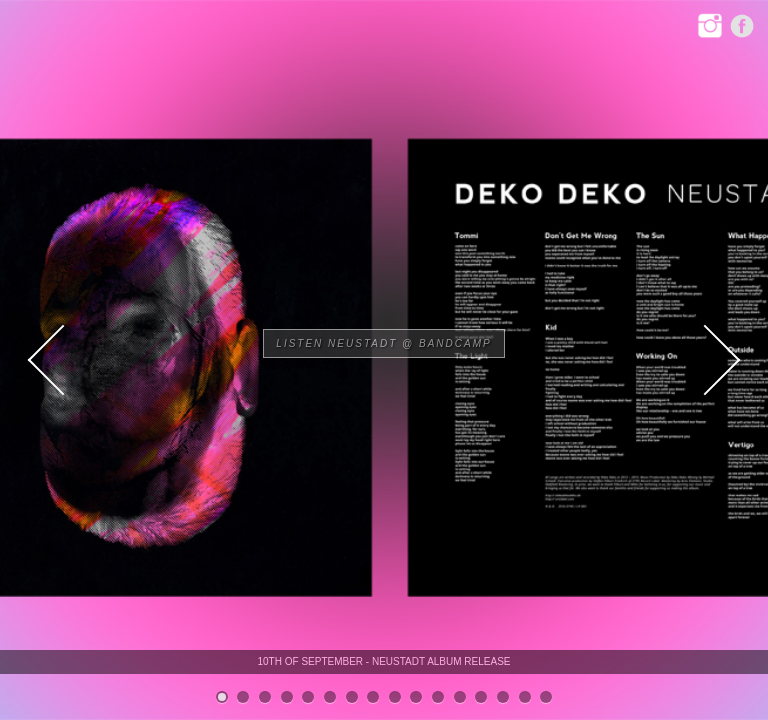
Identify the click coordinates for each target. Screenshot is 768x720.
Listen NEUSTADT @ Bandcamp (383, 343)
